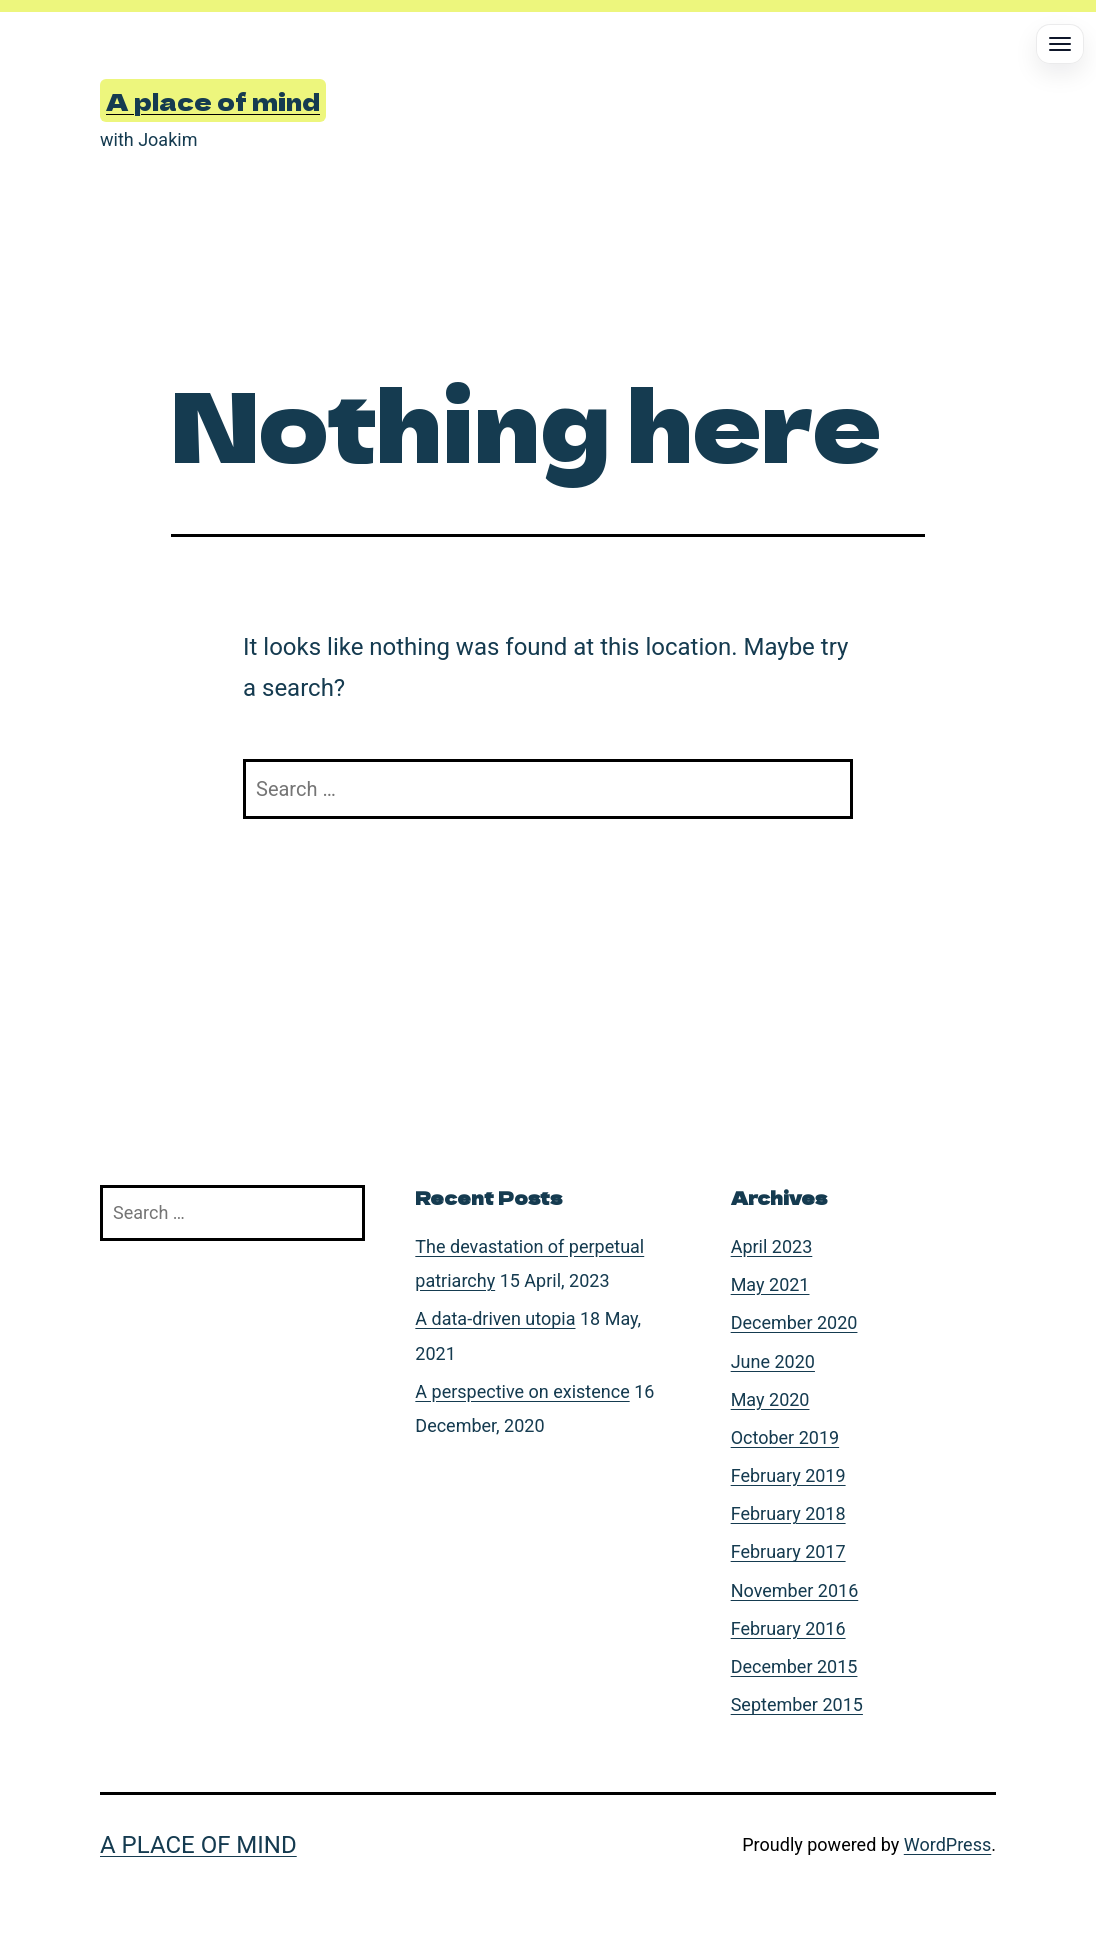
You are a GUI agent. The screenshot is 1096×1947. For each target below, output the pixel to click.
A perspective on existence (522, 1391)
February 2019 (788, 1475)
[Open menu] (1060, 44)
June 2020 (773, 1361)
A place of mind (213, 100)
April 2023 (772, 1246)
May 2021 (770, 1284)
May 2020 (770, 1399)
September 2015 (797, 1704)
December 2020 (794, 1322)
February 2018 (788, 1513)
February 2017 (788, 1551)
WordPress (947, 1844)
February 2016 (788, 1628)
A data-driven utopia (495, 1318)
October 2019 (785, 1437)
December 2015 (794, 1666)
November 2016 (795, 1590)
